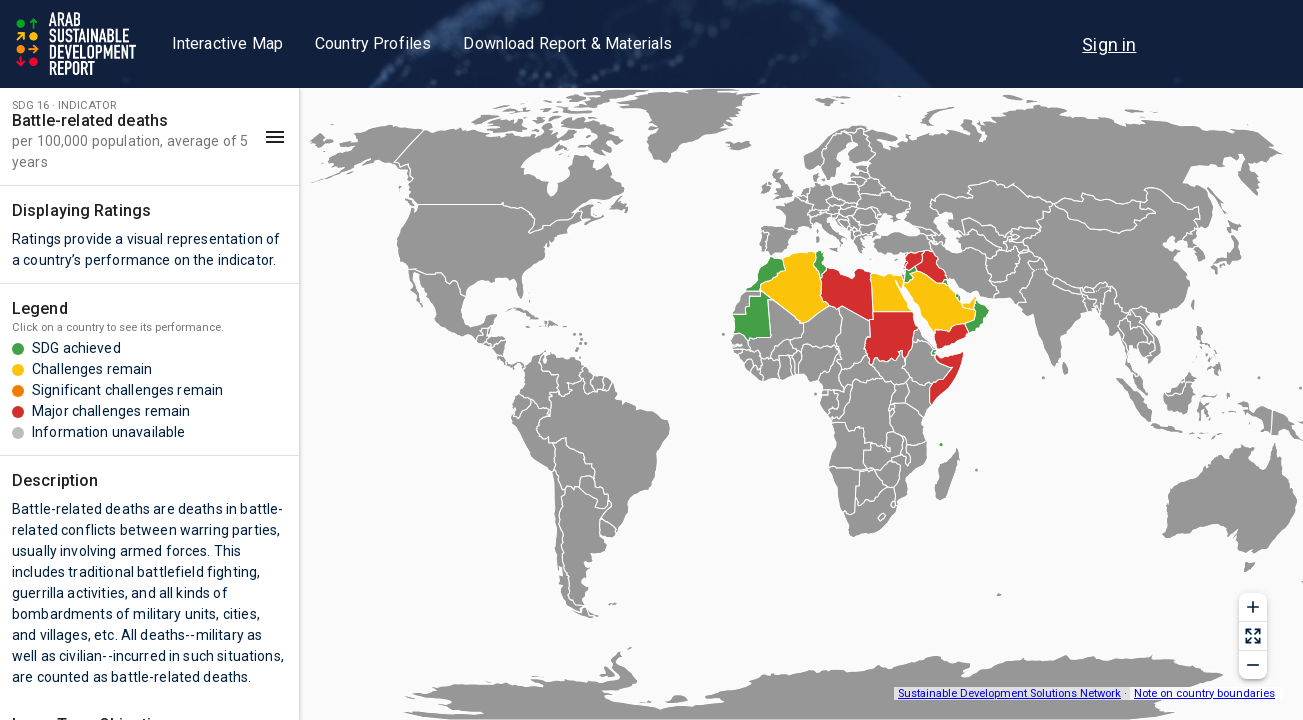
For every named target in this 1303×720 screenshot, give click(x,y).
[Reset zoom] (1253, 636)
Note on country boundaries (1204, 693)
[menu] (1109, 44)
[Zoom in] (1253, 607)
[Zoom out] (1253, 665)
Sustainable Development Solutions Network (1009, 693)
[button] (149, 136)
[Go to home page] (78, 44)
